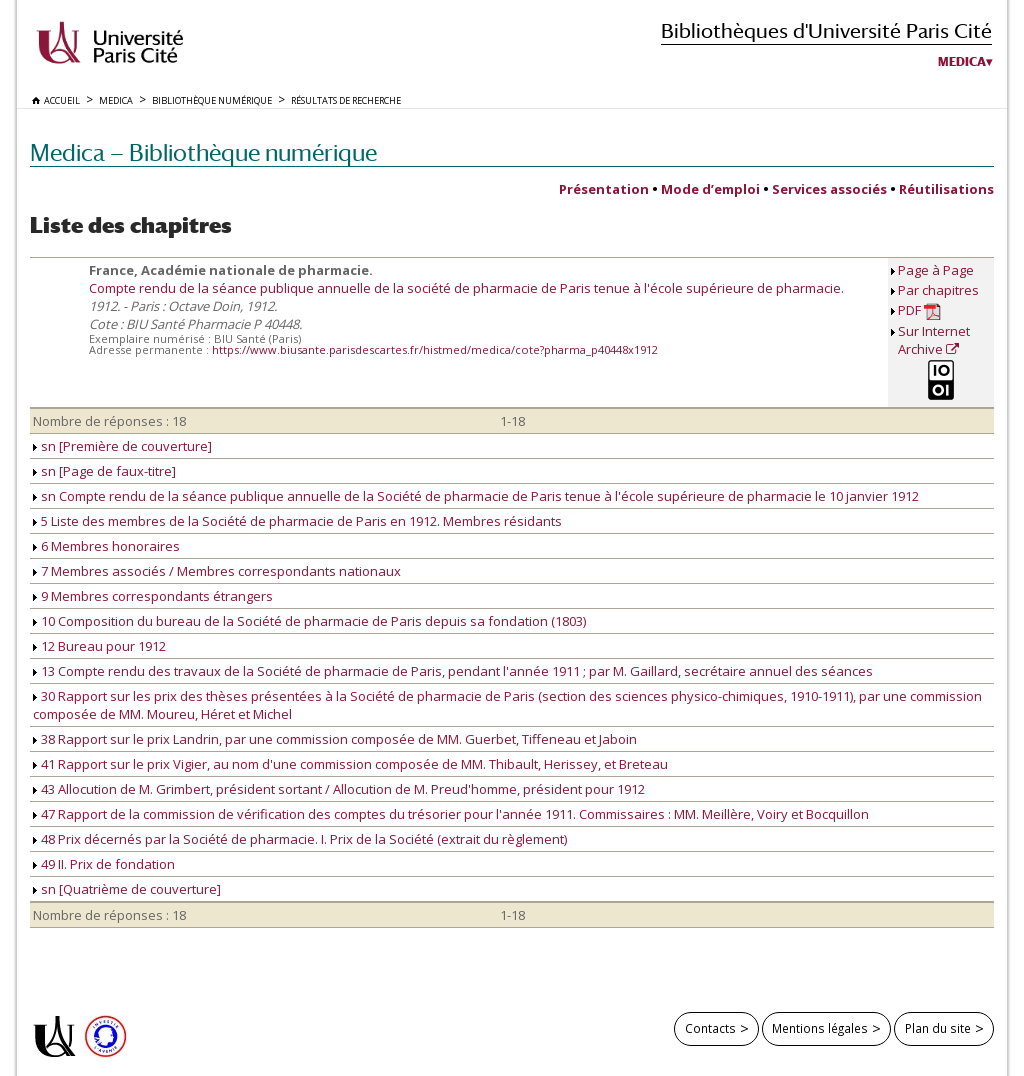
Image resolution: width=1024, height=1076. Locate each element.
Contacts (710, 1028)
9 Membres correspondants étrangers (153, 596)
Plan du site (938, 1028)
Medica (962, 62)
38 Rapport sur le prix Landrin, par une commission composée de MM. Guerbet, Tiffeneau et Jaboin (335, 739)
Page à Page (936, 270)
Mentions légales (820, 1028)
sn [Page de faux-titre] (104, 471)
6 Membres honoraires (106, 546)
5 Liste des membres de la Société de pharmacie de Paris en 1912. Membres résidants (297, 521)
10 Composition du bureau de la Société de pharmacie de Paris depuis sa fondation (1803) (309, 621)
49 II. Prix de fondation (104, 864)
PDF (919, 310)
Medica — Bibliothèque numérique (203, 152)
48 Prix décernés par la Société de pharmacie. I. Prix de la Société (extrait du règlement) (300, 839)
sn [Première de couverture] (122, 446)
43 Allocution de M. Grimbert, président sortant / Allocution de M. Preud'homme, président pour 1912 (339, 789)
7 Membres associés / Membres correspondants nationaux (217, 571)
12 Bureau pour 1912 (99, 646)
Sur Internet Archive (934, 340)
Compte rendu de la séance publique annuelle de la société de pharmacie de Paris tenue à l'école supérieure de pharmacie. (466, 288)
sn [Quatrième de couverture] (127, 889)
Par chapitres (938, 290)
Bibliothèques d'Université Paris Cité (826, 30)
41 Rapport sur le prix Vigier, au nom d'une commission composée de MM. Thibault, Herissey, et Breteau (350, 764)
